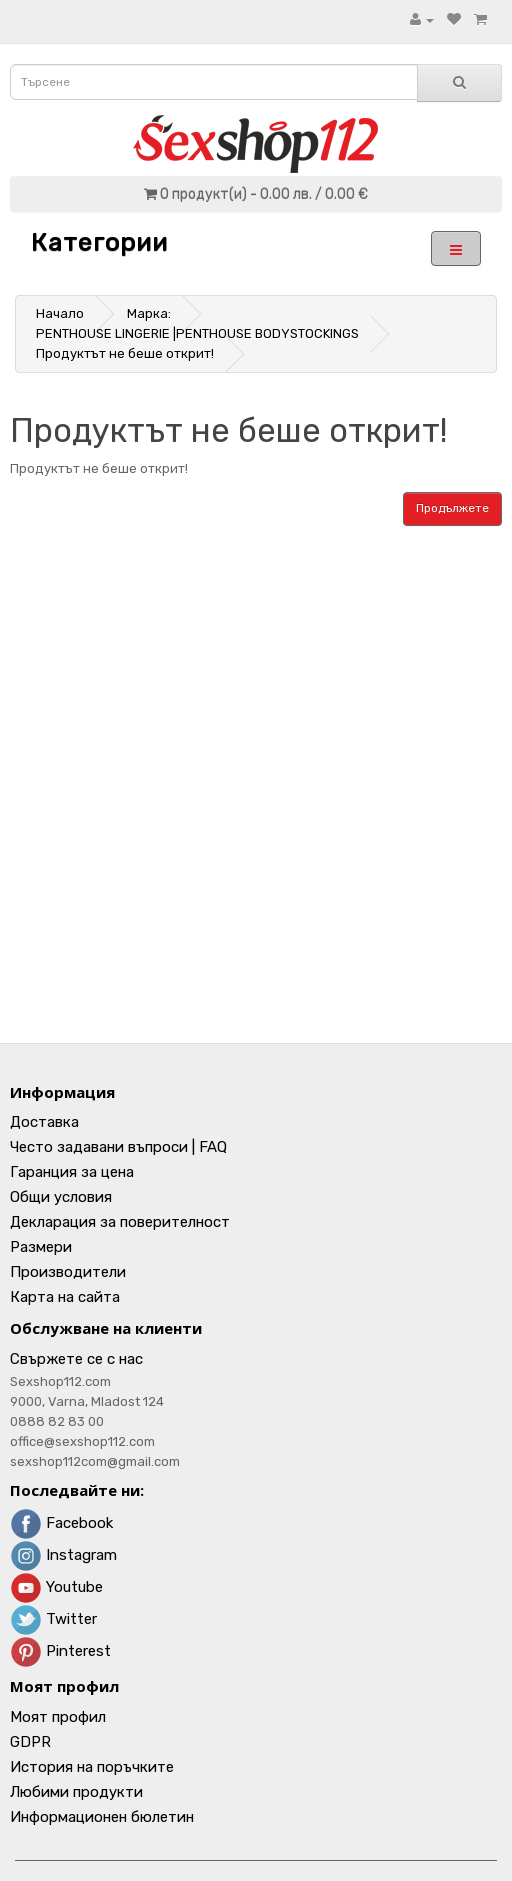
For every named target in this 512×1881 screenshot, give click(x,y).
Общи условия (61, 1197)
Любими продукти (76, 1792)
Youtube (56, 1587)
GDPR (30, 1742)
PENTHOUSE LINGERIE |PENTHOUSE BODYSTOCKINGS (197, 333)
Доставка (44, 1122)
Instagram (63, 1555)
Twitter (53, 1619)
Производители (68, 1272)
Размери (41, 1247)
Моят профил (58, 1717)
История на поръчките (92, 1767)
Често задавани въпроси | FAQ (118, 1147)
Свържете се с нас (76, 1359)
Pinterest (60, 1651)
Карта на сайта (65, 1297)
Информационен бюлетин (102, 1817)
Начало (60, 313)
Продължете (452, 508)
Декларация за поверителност (120, 1222)
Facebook (61, 1523)
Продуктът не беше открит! (125, 353)
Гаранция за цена (72, 1172)
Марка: (149, 313)
